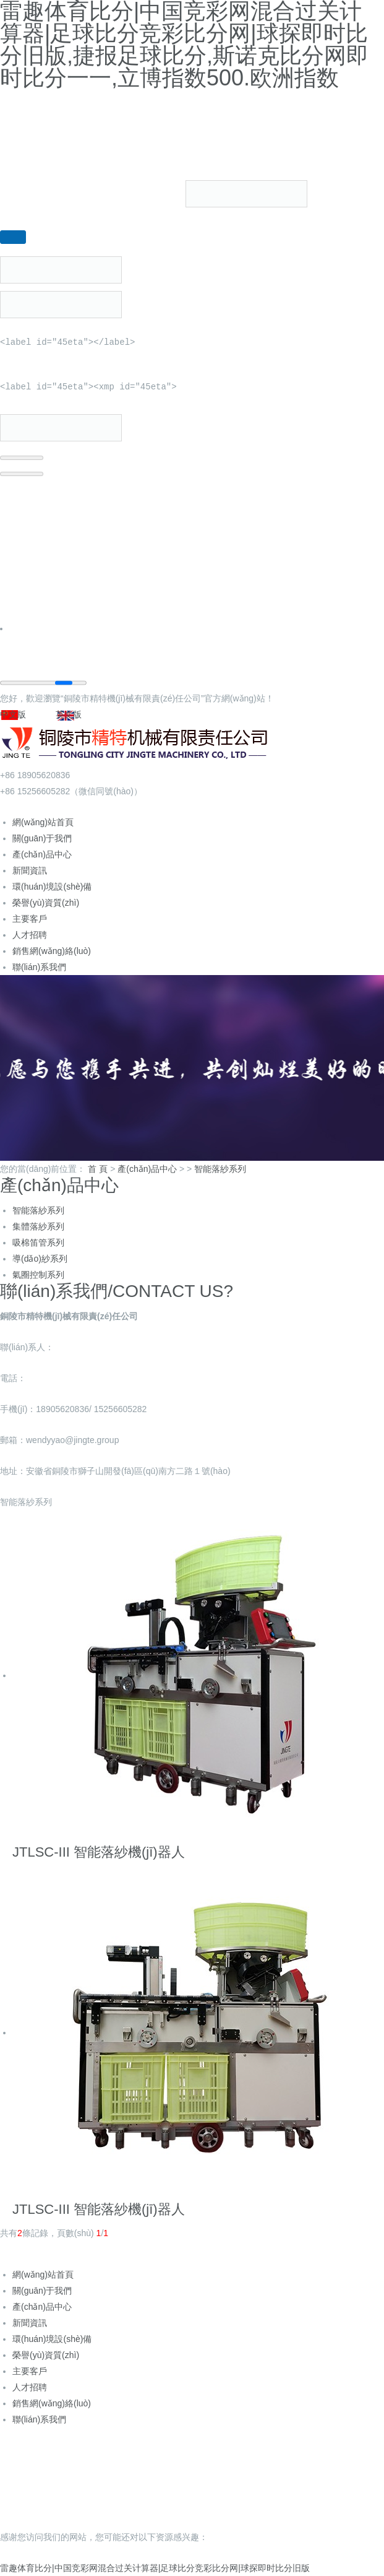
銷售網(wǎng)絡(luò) (51, 951)
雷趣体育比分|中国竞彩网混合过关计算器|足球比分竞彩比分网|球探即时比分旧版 (155, 2568)
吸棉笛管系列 (38, 1242)
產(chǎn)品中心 (42, 854)
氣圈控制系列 (38, 1275)
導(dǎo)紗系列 (39, 1259)
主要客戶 (29, 919)
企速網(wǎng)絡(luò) (333, 2489)
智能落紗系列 (220, 1169)
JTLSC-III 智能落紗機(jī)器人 (98, 1852)
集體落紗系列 (38, 1226)
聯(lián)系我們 (39, 967)
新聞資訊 (29, 870)
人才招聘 (29, 935)
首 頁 (98, 1169)
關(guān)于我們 (42, 838)
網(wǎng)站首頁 (43, 822)
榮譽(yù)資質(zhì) (45, 903)
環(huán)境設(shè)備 (52, 886)
